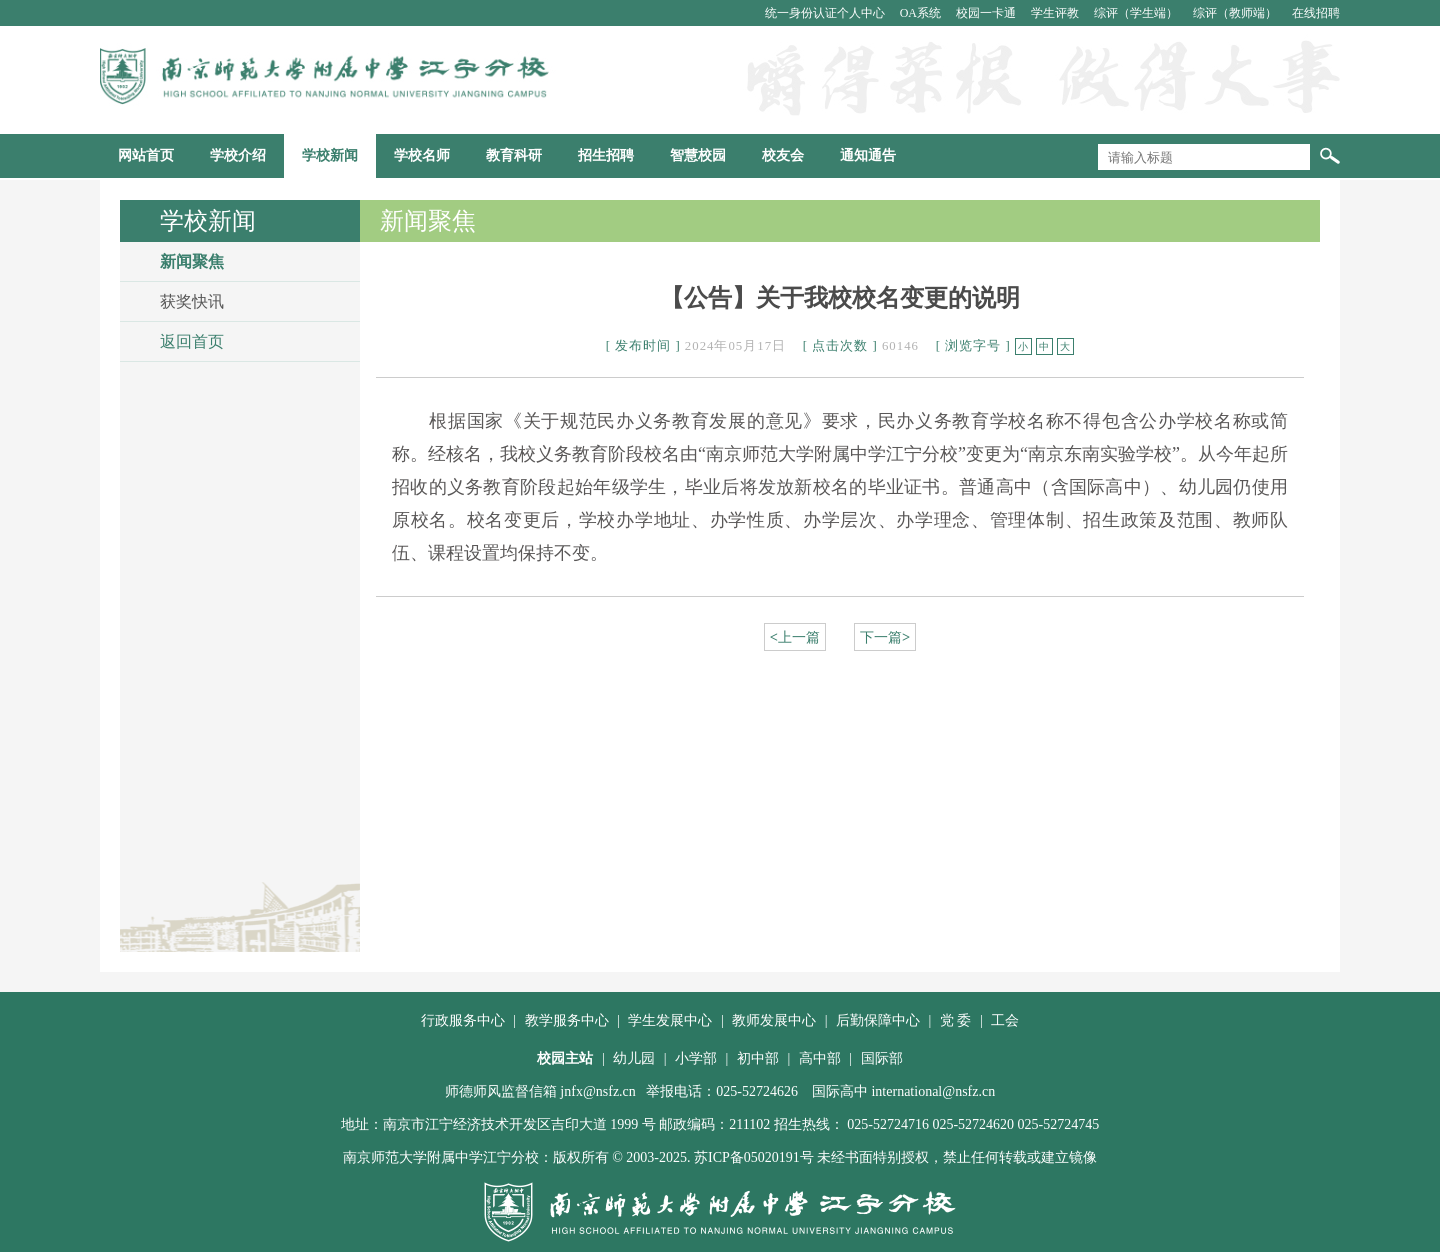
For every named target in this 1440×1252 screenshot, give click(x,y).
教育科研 (514, 155)
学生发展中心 (670, 1020)
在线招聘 (1316, 13)
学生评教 (1056, 13)
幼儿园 (634, 1058)
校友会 (783, 155)
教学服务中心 (567, 1020)
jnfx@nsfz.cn (597, 1091)
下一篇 (885, 637)
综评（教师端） (1236, 13)
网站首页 (146, 155)
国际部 (882, 1058)
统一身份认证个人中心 (826, 13)
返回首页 (192, 341)
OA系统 (922, 13)
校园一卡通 (987, 13)
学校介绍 (238, 155)
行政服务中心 (463, 1020)
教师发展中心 (774, 1020)
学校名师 (422, 155)
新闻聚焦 (192, 261)
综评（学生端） (1137, 13)
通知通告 (868, 155)
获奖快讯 (192, 301)
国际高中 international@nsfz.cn (903, 1091)
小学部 (696, 1058)
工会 (1005, 1020)
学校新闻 (330, 155)
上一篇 (795, 637)
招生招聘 (606, 155)
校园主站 (565, 1058)
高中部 (820, 1058)
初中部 (758, 1058)
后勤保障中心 (878, 1020)
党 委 (956, 1020)
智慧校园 (698, 155)
